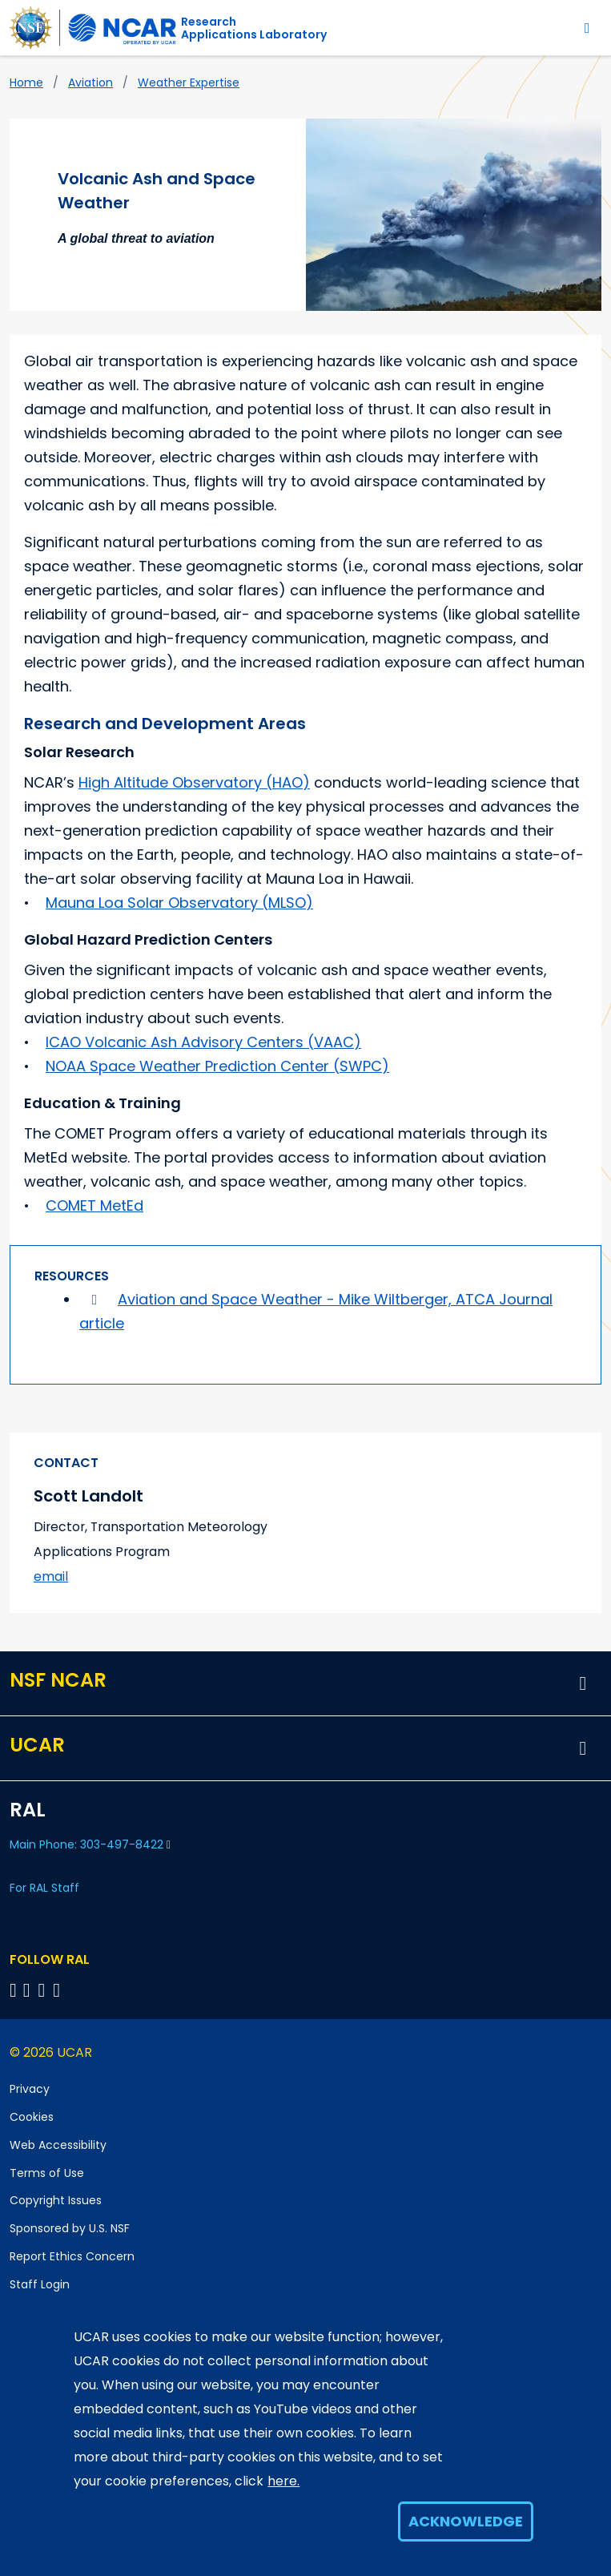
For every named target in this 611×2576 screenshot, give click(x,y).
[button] (583, 1683)
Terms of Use (47, 2173)
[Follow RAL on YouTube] (44, 1990)
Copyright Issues (56, 2200)
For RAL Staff (44, 1888)
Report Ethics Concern (72, 2256)
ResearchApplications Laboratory (254, 28)
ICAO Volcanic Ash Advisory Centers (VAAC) (203, 1042)
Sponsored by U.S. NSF (70, 2228)
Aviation (90, 83)
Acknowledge (465, 2521)
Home (26, 83)
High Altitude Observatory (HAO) (194, 782)
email (51, 1576)
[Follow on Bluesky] (13, 1990)
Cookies (32, 2117)
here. (283, 2481)
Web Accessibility (58, 2145)
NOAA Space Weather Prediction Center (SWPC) (217, 1066)
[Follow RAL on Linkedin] (29, 1990)
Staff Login (40, 2284)
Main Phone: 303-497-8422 (90, 1844)
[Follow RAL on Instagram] (59, 1990)
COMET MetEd (94, 1205)
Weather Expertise (188, 83)
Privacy (30, 2089)
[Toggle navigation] (587, 27)
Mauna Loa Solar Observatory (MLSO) (179, 903)
